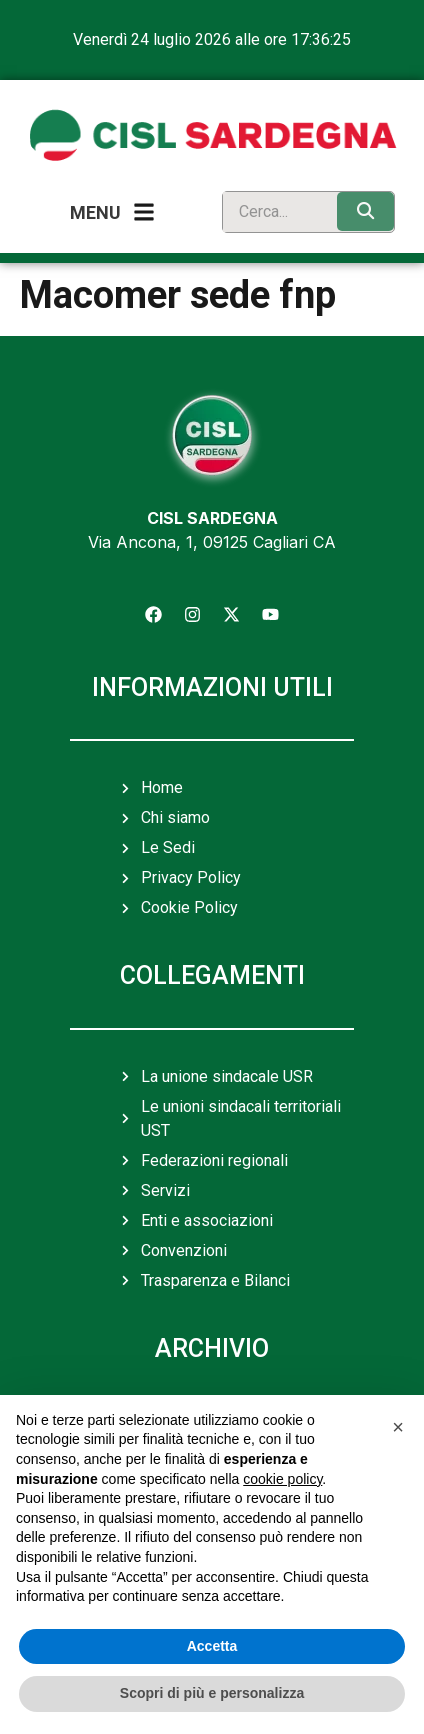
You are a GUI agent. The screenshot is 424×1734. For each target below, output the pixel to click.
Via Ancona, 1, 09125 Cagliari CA (212, 542)
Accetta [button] (212, 1646)
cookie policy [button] (282, 1479)
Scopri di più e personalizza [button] (212, 1693)
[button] (398, 1427)
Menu (95, 212)
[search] (275, 212)
